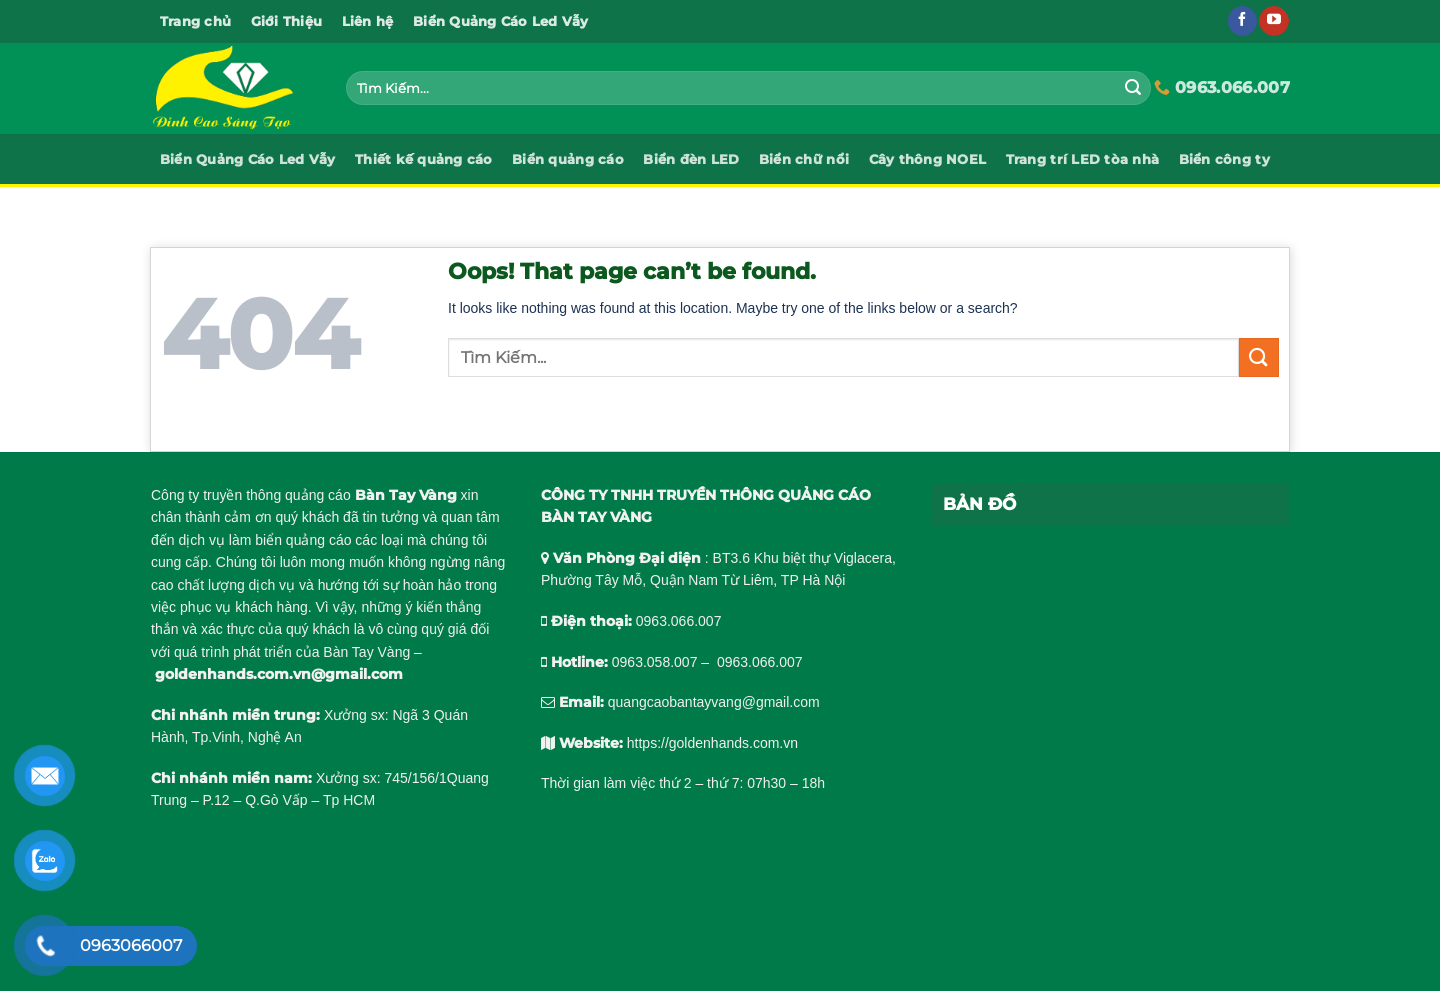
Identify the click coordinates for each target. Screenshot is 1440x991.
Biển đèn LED (691, 159)
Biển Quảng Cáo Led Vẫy (501, 21)
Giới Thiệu (287, 21)
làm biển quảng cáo (290, 540)
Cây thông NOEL (928, 159)
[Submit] (1133, 88)
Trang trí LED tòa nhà (1082, 159)
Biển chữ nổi (804, 159)
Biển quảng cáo (568, 159)
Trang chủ (195, 21)
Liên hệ (368, 21)
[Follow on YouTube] (1273, 21)
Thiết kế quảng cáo (424, 159)
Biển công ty (1224, 159)
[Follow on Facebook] (1242, 21)
